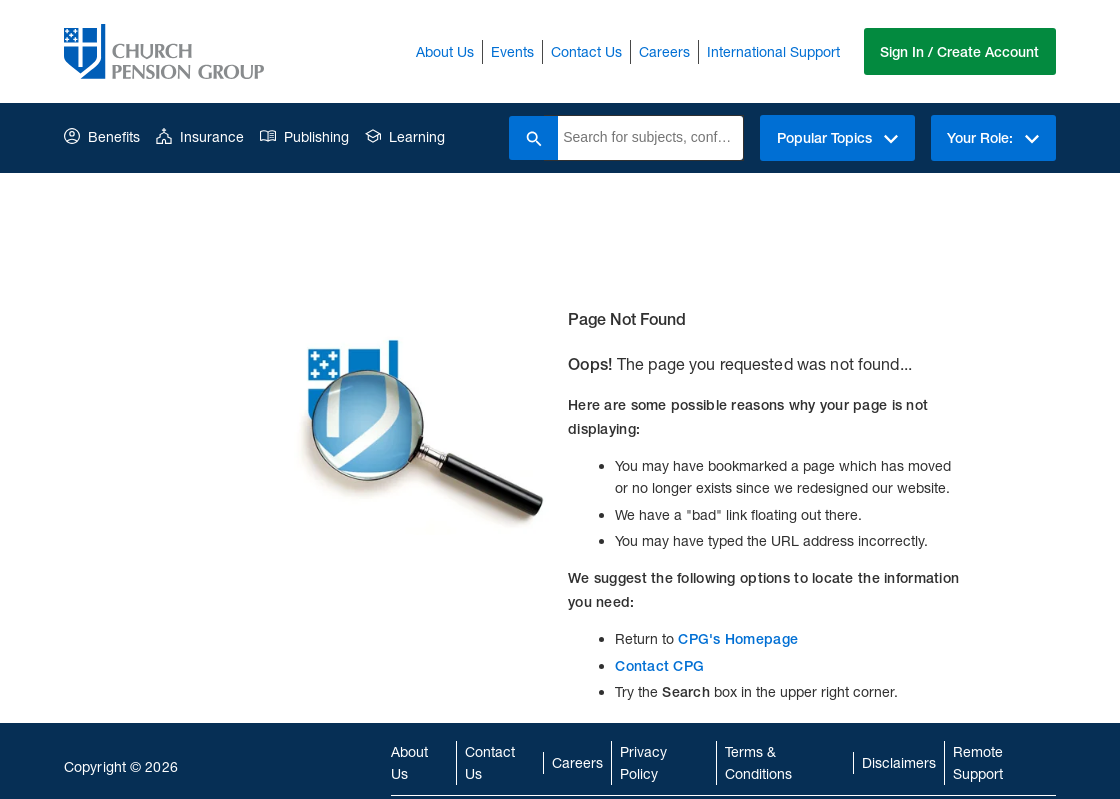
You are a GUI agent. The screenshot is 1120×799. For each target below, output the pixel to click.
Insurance (200, 136)
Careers (663, 51)
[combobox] (649, 138)
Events (511, 51)
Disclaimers (899, 762)
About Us (444, 51)
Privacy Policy (643, 762)
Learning (405, 136)
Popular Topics (836, 138)
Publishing (304, 136)
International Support (772, 51)
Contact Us (585, 51)
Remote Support (978, 762)
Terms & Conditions (758, 762)
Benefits (102, 136)
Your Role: (993, 138)
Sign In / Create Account (959, 52)
